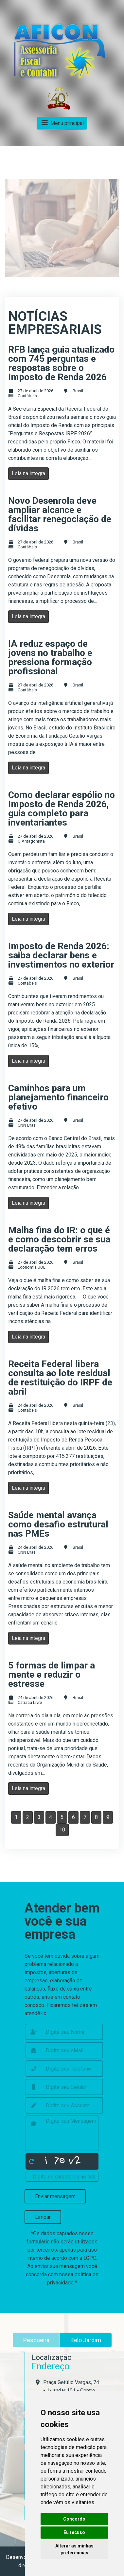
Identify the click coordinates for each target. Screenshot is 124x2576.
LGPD (89, 2258)
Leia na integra (28, 473)
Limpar (43, 2217)
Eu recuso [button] (74, 2532)
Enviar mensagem (55, 2196)
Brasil (78, 390)
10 (62, 1830)
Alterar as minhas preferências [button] (74, 2549)
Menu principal (62, 123)
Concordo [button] (74, 2519)
